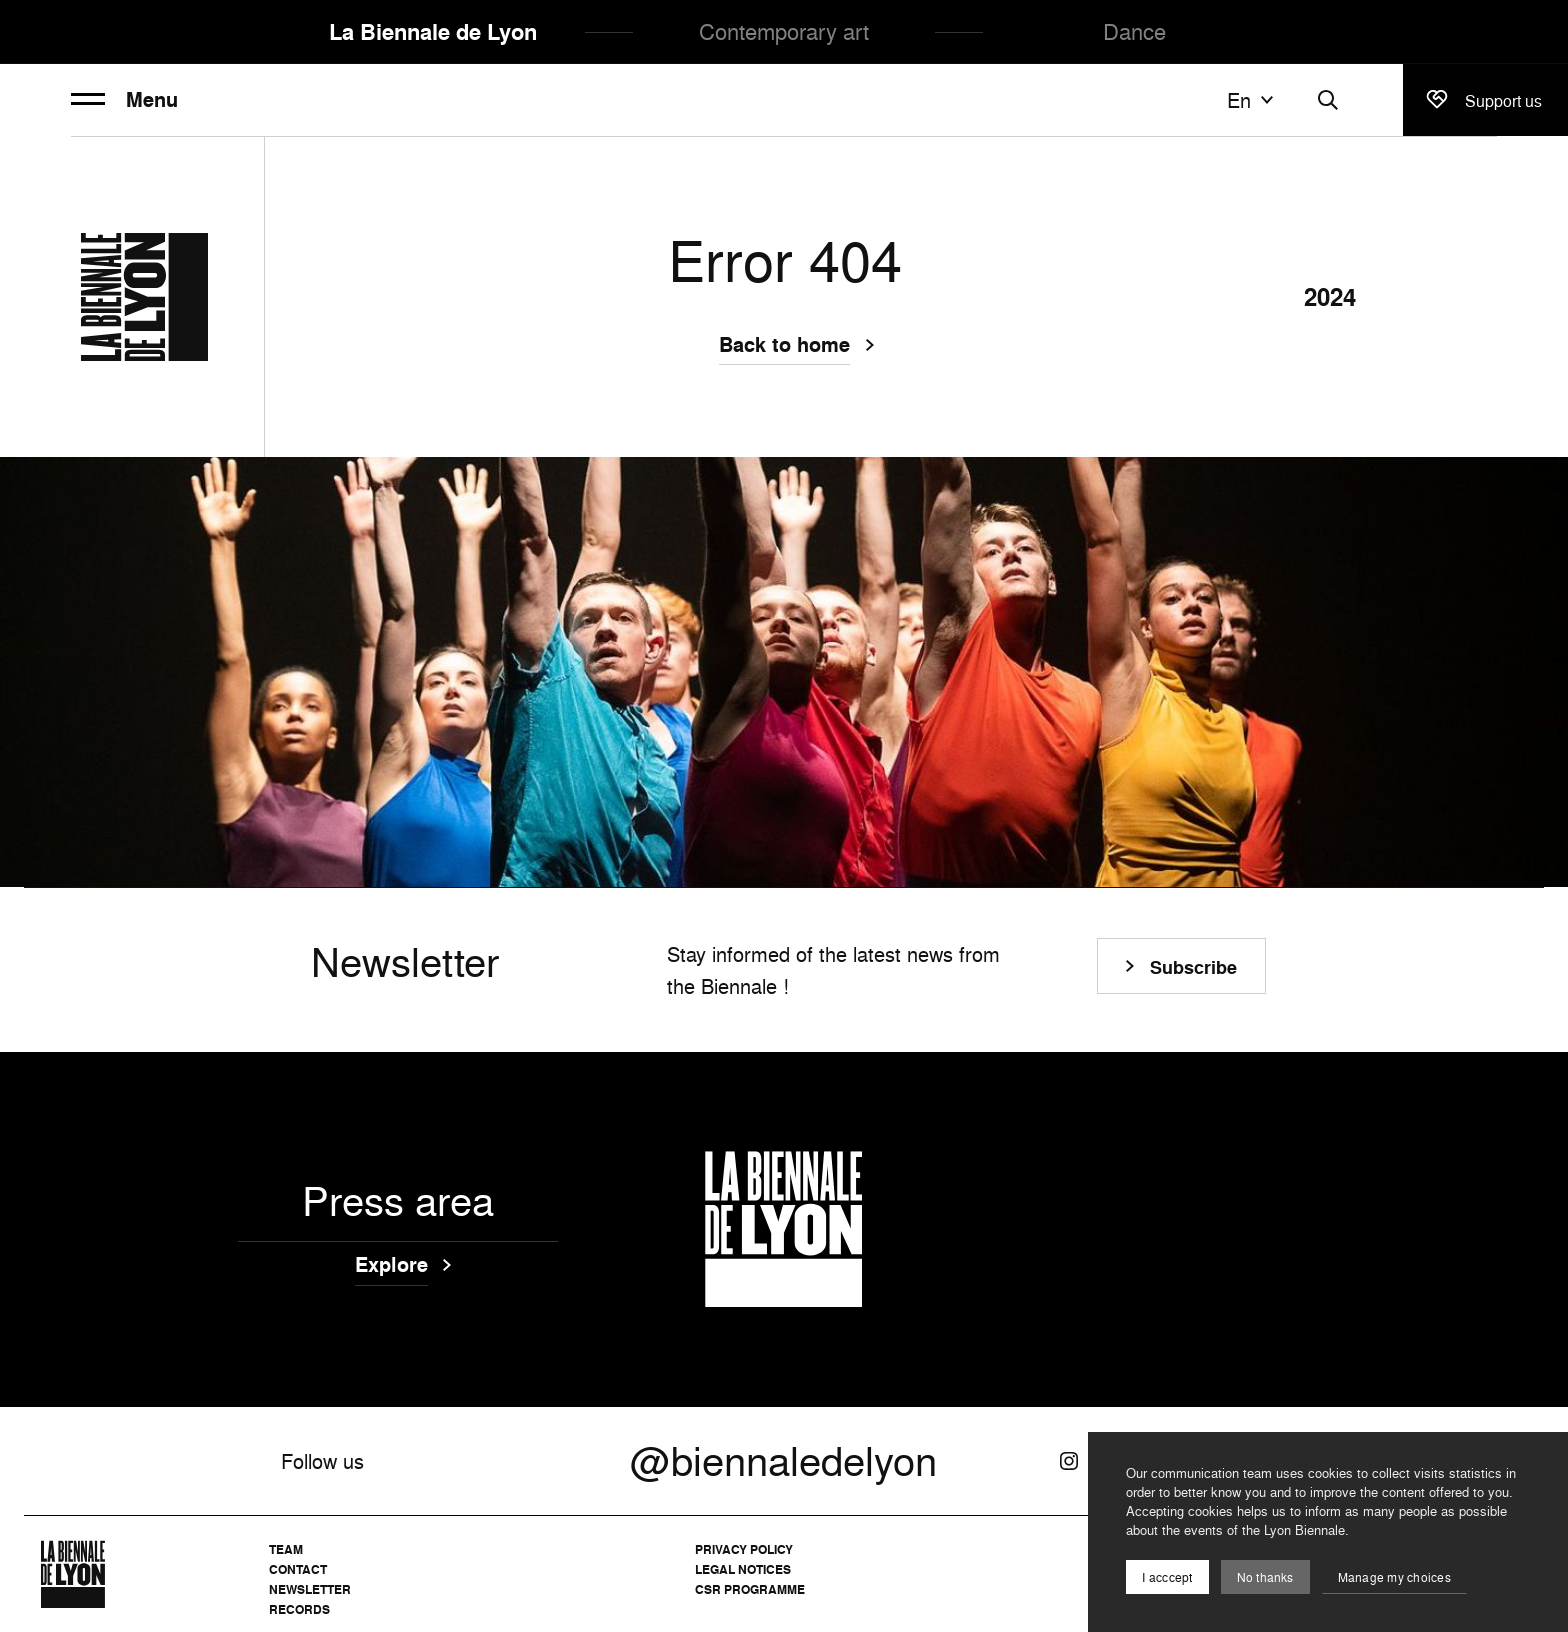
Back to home (784, 347)
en (1253, 100)
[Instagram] (1069, 1461)
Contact (298, 1569)
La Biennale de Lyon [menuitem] (433, 32)
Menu (124, 100)
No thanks (1265, 1577)
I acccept (1167, 1577)
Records (299, 1609)
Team (286, 1549)
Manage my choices (1394, 1577)
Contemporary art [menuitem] (784, 31)
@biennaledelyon (783, 1461)
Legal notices (743, 1569)
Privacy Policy (744, 1549)
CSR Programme (750, 1589)
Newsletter (310, 1589)
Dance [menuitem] (1134, 31)
